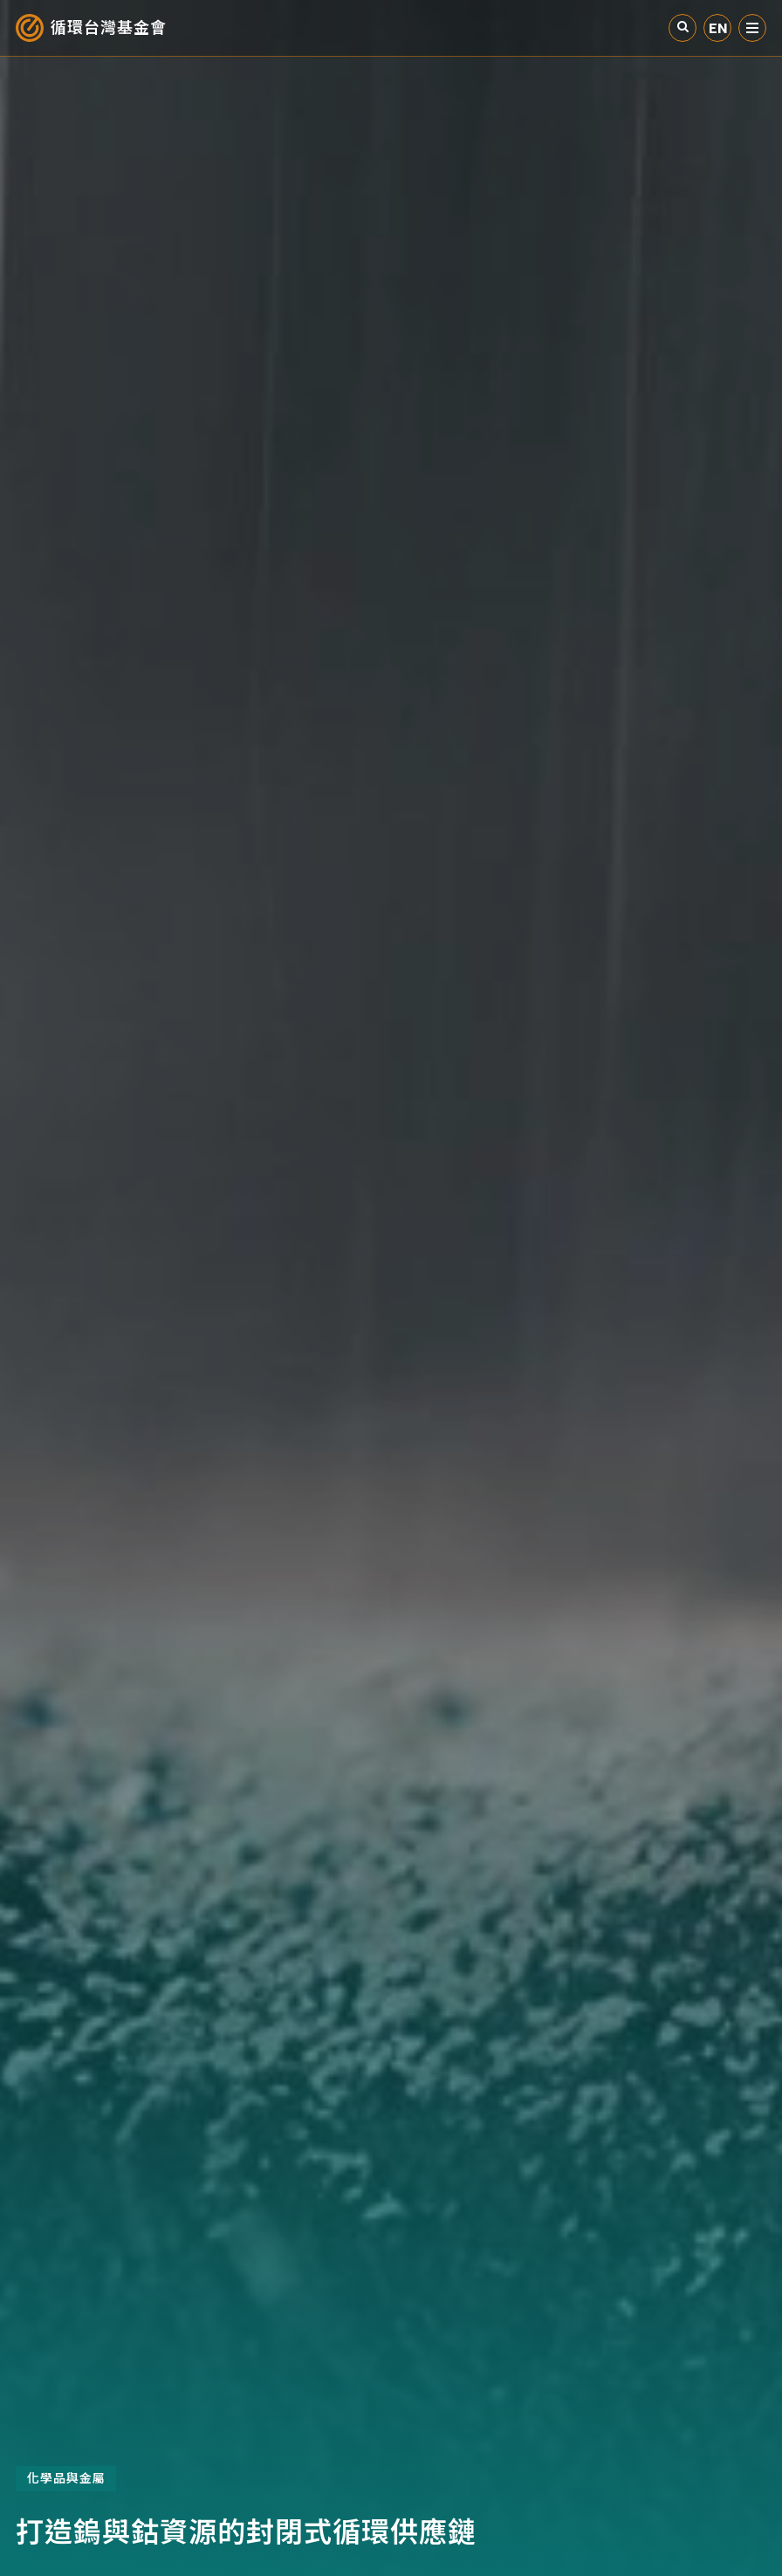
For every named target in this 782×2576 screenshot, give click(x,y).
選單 (752, 28)
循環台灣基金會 (109, 28)
